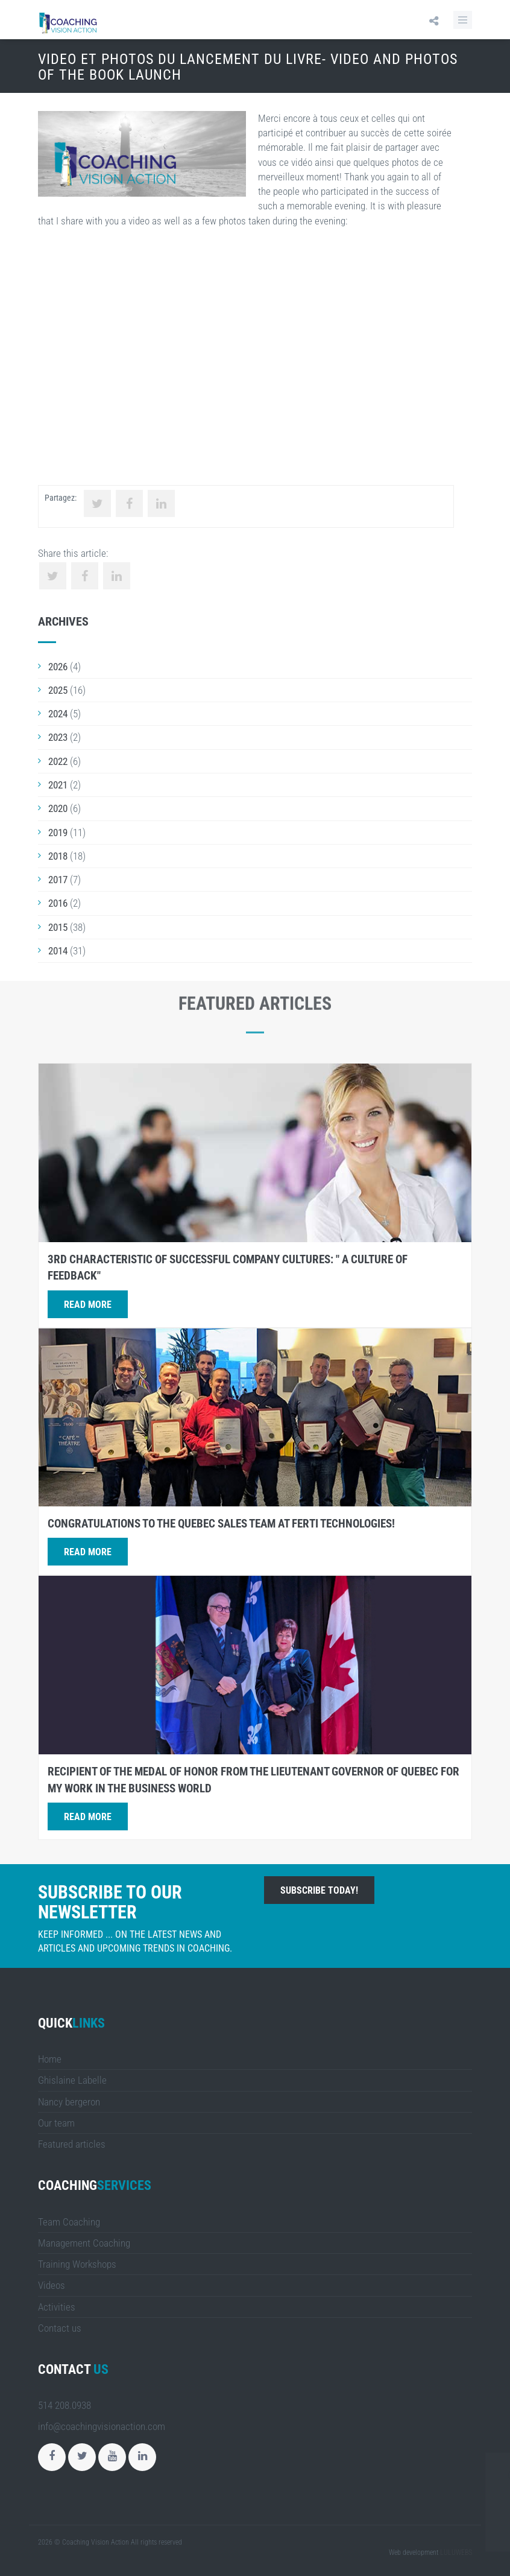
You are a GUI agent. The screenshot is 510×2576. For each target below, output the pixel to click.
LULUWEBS (456, 2552)
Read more (88, 1304)
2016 (58, 903)
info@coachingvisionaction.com (101, 2426)
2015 (58, 927)
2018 (58, 856)
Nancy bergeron (69, 2102)
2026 (58, 667)
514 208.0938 (64, 2405)
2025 (58, 690)
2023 (58, 737)
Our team (56, 2123)
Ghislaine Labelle (72, 2080)
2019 (58, 832)
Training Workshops (77, 2264)
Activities (56, 2307)
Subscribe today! (319, 1890)
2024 (58, 714)
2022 (58, 761)
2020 (58, 808)
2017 (58, 880)
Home (49, 2059)
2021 (58, 785)
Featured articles (71, 2144)
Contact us (59, 2328)
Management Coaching (84, 2243)
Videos (51, 2285)
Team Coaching (69, 2222)
